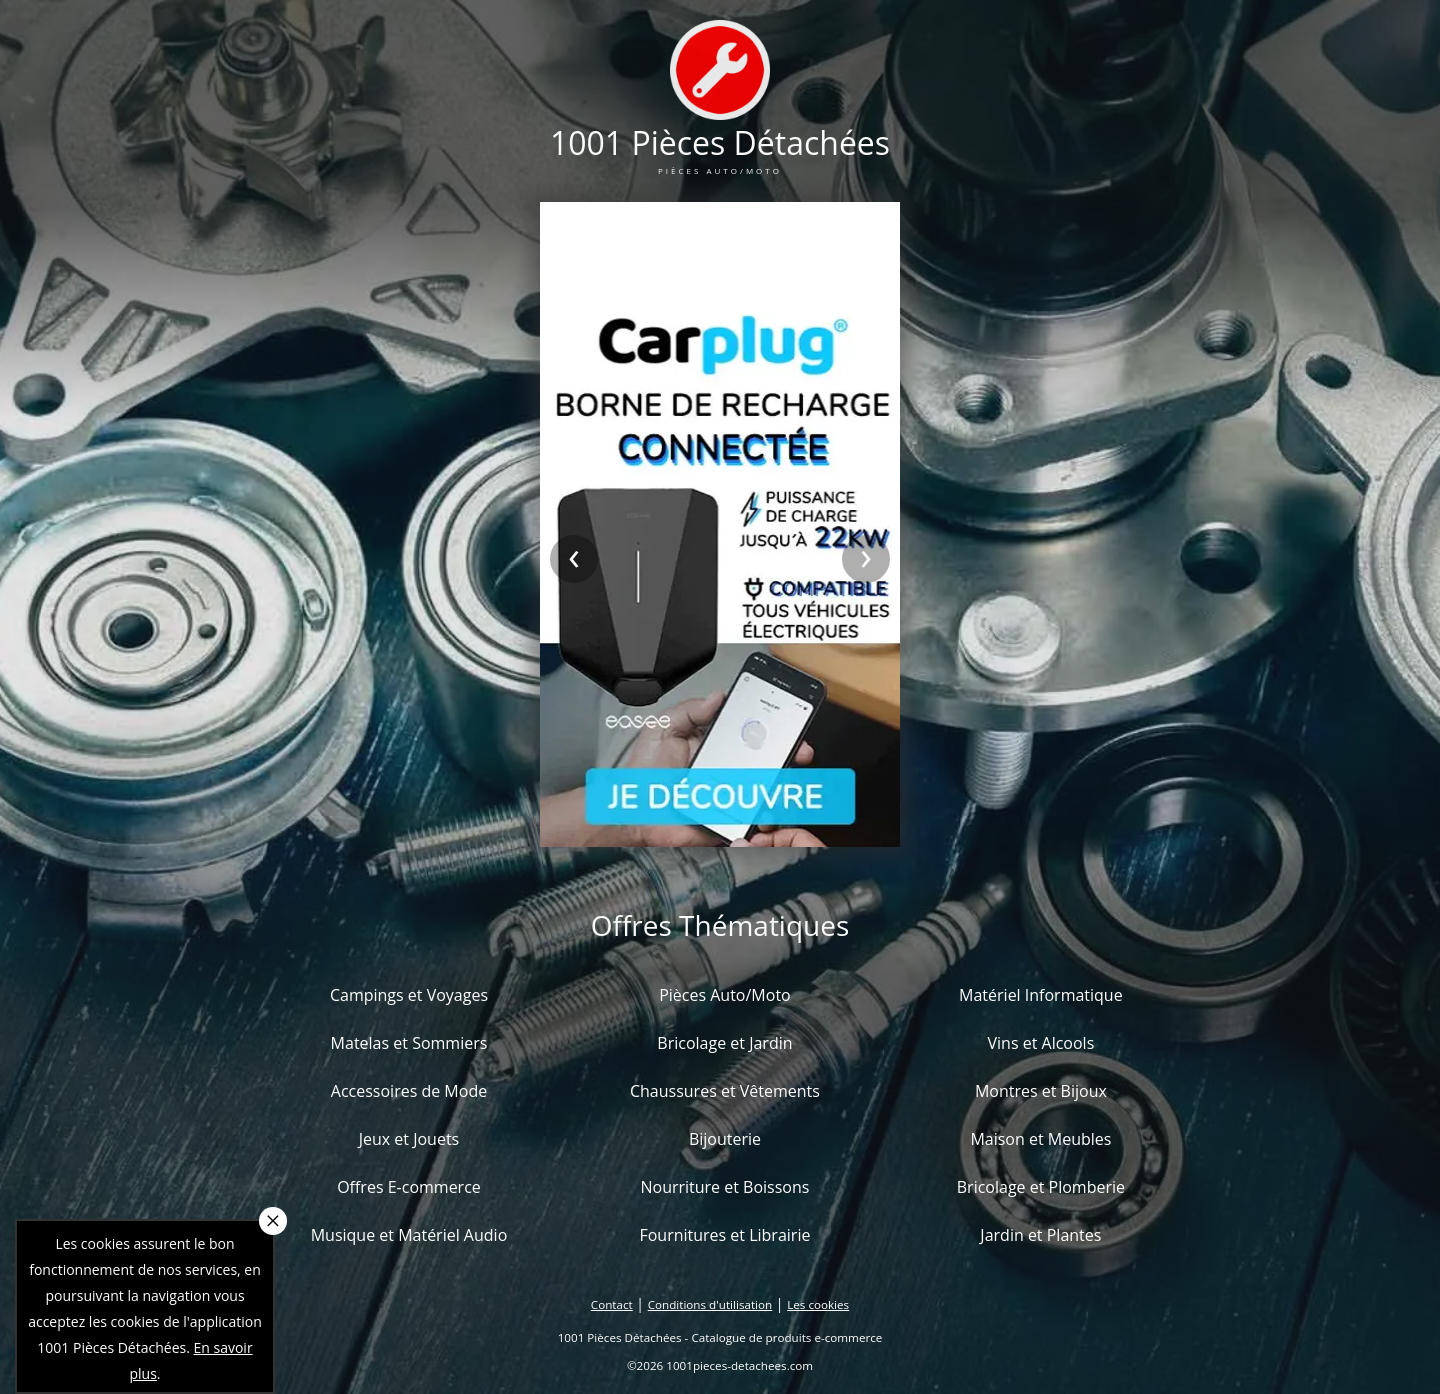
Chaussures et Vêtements (725, 1091)
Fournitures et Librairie (724, 1235)
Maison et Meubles (1040, 1139)
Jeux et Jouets (409, 1139)
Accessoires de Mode (409, 1091)
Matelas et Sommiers (409, 1043)
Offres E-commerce (409, 1187)
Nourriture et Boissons (724, 1187)
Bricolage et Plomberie (1041, 1187)
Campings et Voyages (409, 995)
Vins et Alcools (1041, 1043)
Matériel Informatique (1041, 995)
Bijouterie (725, 1139)
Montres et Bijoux (1041, 1091)
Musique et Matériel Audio (409, 1235)
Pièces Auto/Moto (725, 995)
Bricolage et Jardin (724, 1043)
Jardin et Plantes (1040, 1235)
